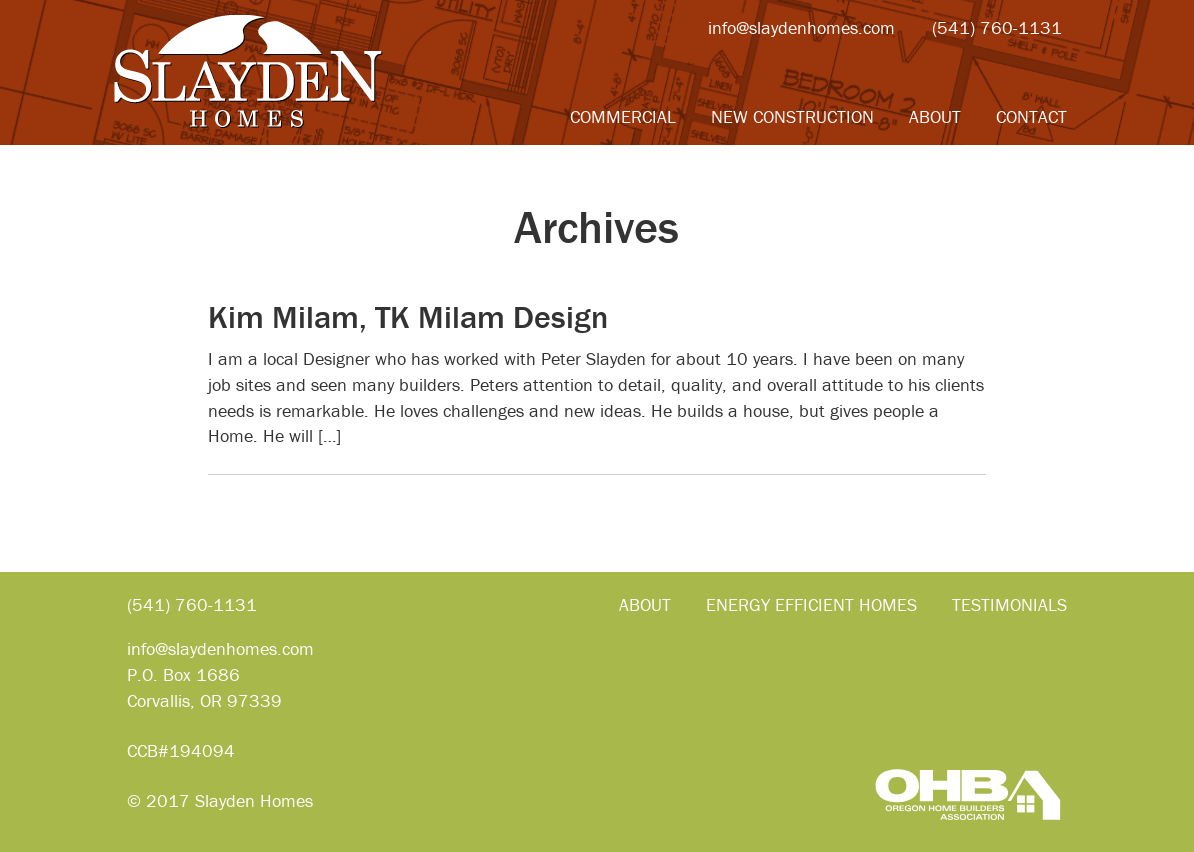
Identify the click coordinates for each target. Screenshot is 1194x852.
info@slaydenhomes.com (801, 27)
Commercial (623, 116)
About (935, 116)
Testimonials (1009, 604)
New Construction (792, 116)
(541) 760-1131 (997, 27)
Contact (1031, 116)
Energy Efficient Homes (811, 604)
